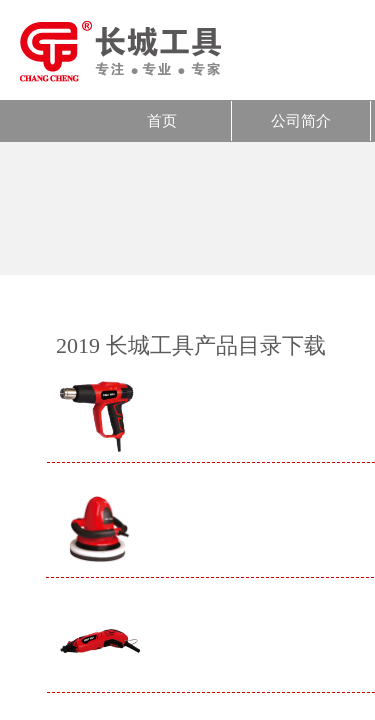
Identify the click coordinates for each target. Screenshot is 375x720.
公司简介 (301, 121)
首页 (162, 121)
